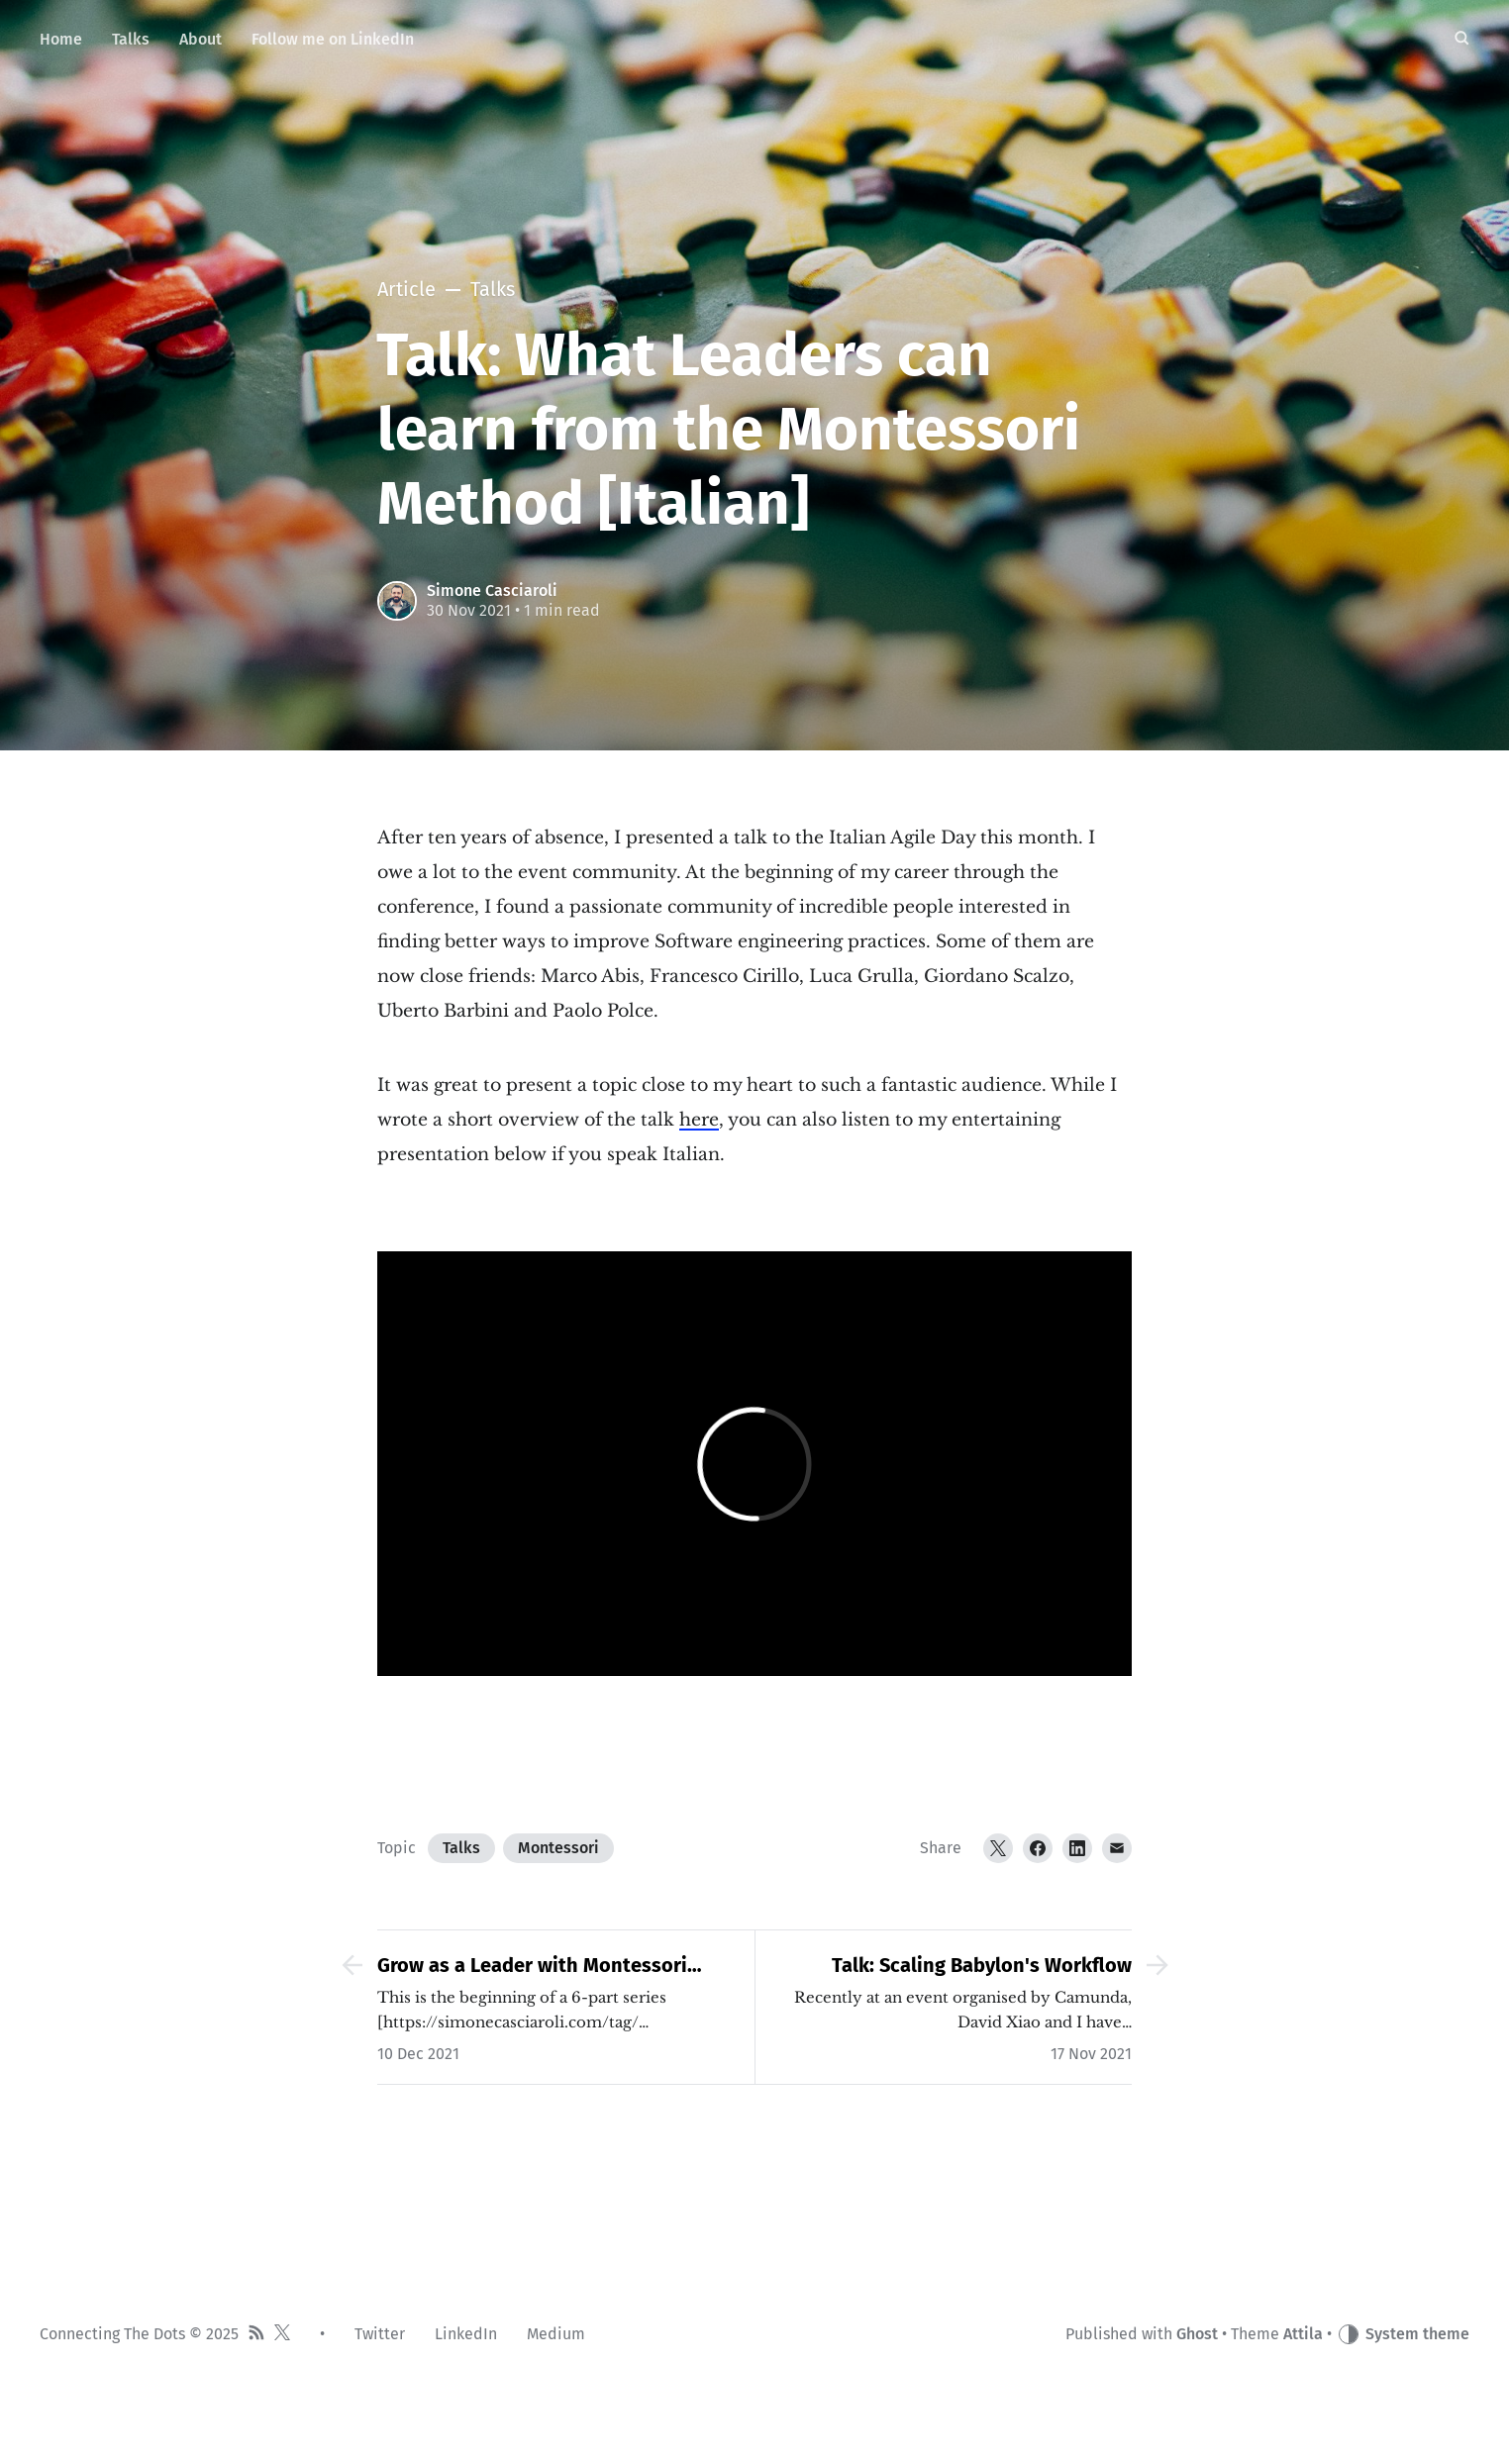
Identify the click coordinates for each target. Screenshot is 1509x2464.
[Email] (1117, 1848)
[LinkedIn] (1077, 1848)
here (699, 1120)
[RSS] (256, 2334)
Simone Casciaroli (492, 590)
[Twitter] (998, 1848)
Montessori (558, 1847)
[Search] (1461, 39)
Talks (461, 1847)
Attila (1303, 2333)
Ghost (1197, 2333)
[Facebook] (1038, 1848)
